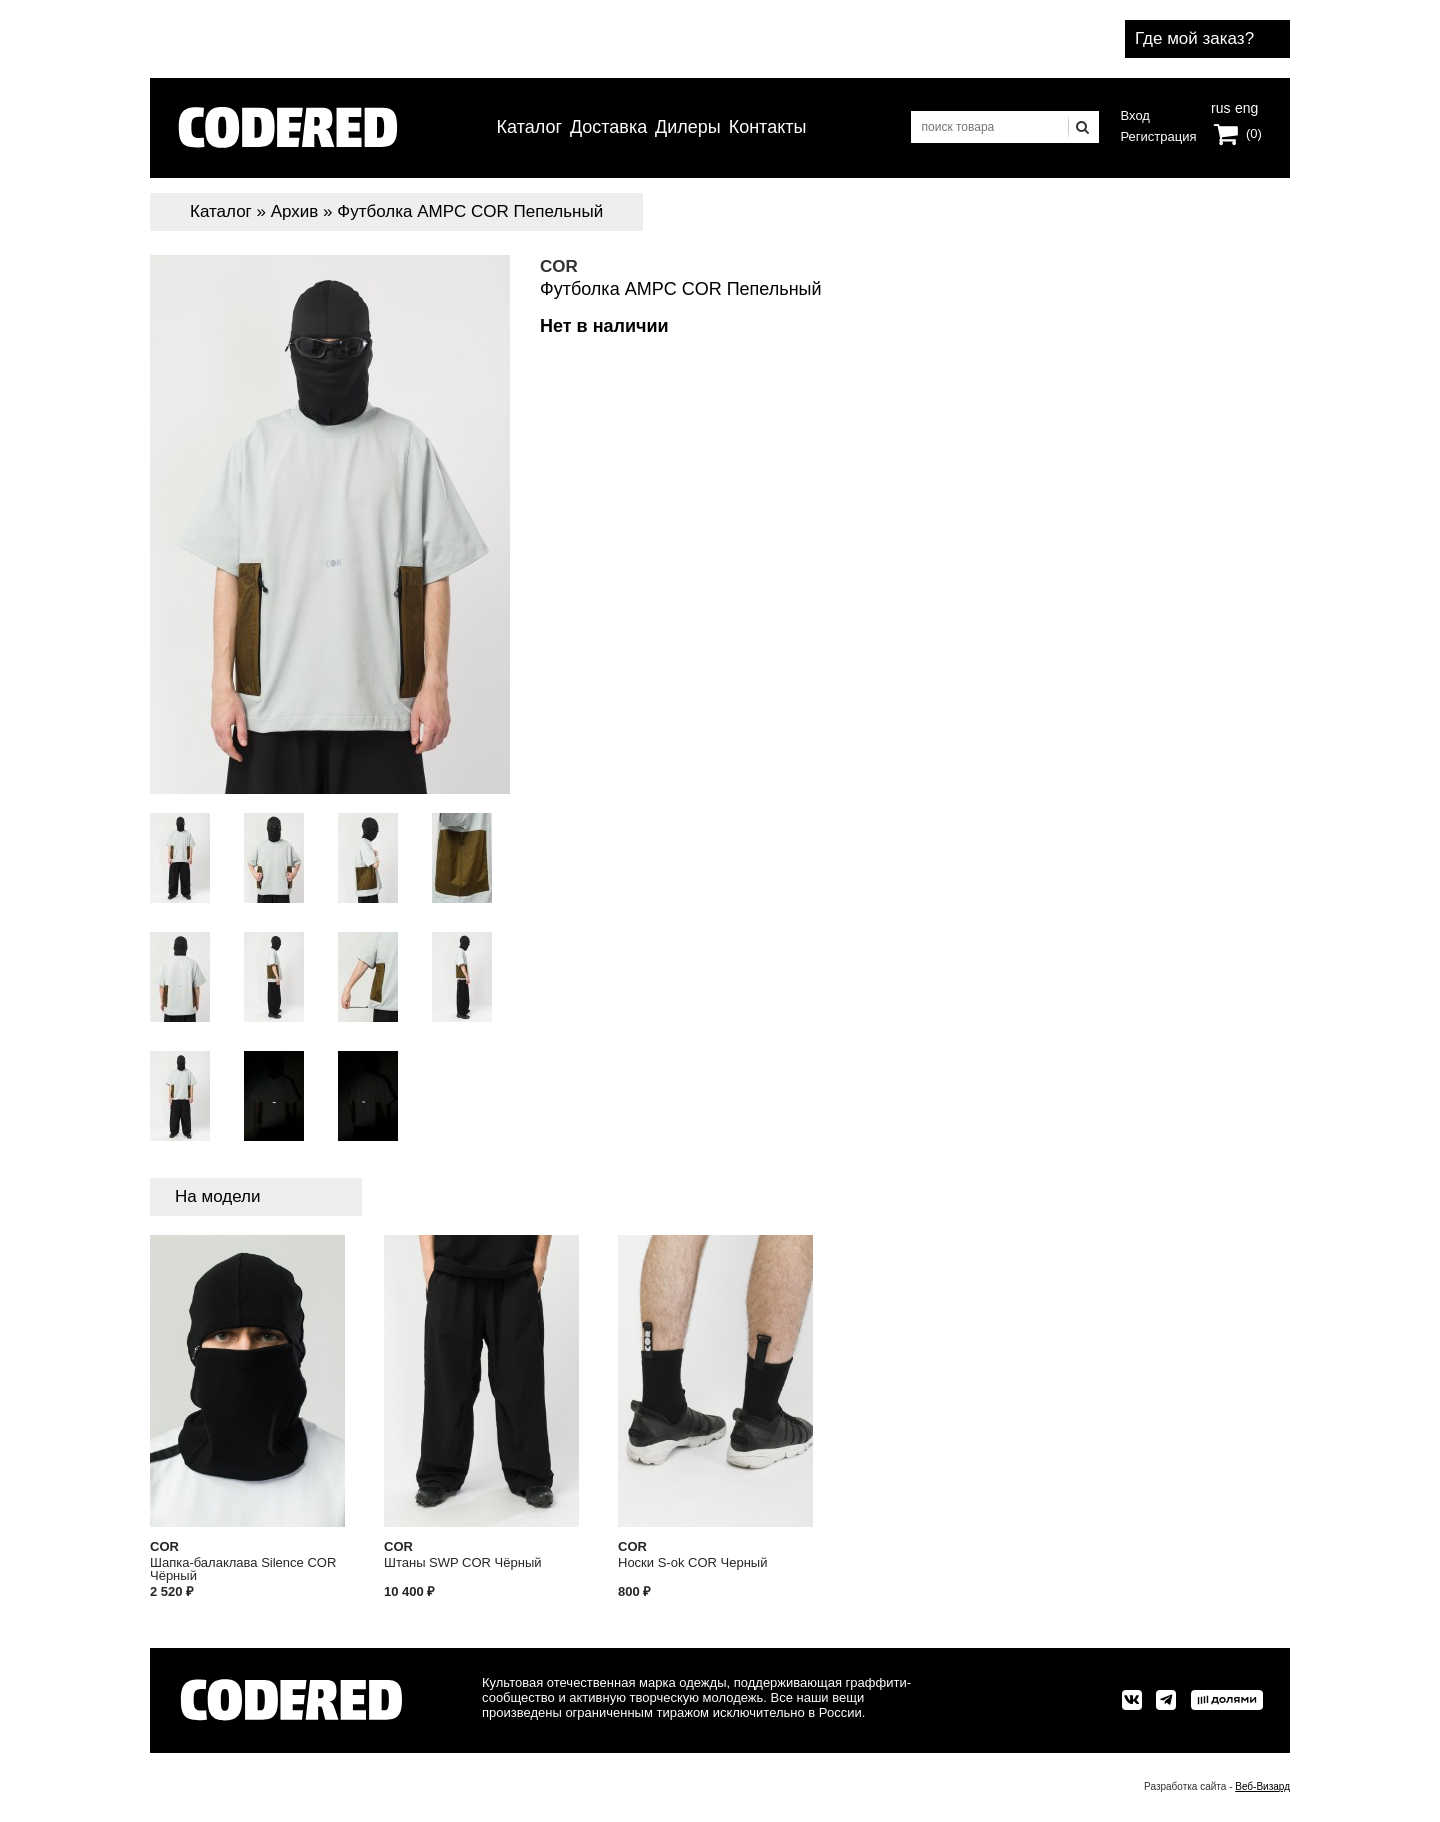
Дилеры (688, 127)
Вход (1135, 115)
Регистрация (1159, 136)
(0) (1254, 133)
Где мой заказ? (1194, 38)
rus (1220, 106)
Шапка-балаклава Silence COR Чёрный (243, 1569)
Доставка (608, 127)
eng (1245, 106)
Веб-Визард (1262, 1786)
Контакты (768, 127)
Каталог (529, 127)
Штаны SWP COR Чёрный (463, 1563)
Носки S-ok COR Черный (692, 1563)
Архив (295, 211)
